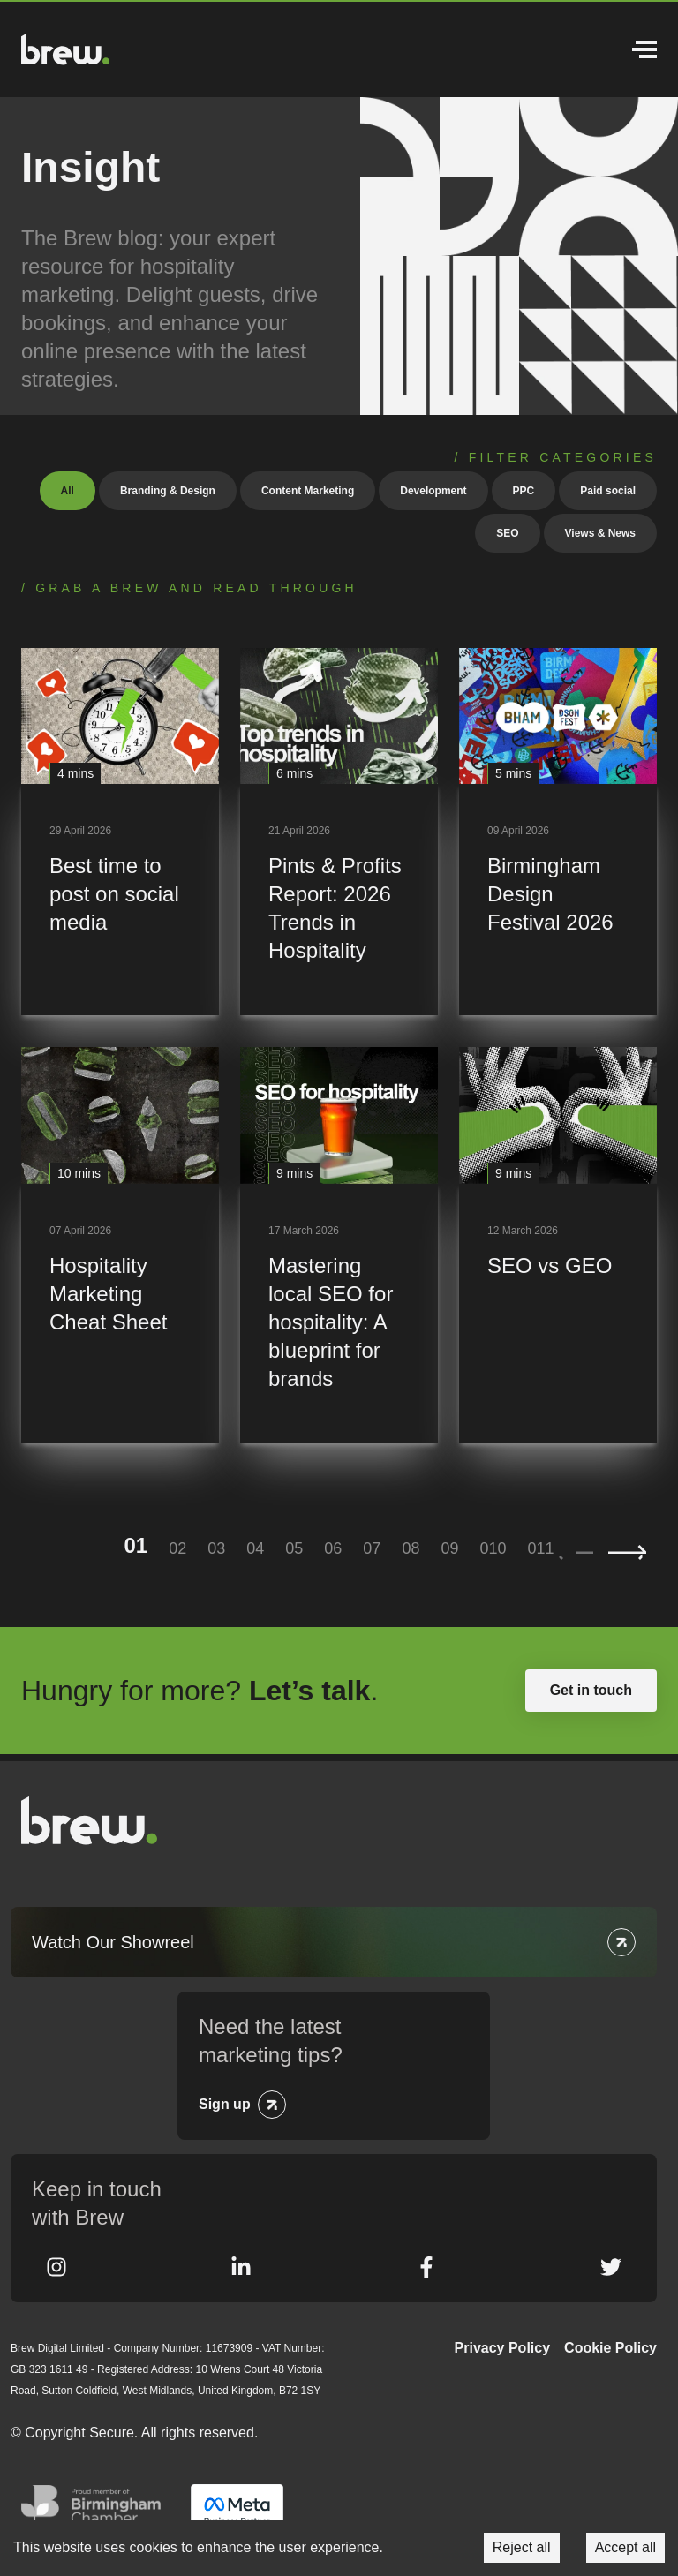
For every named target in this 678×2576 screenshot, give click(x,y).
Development (433, 491)
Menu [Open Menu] (644, 49)
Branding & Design (167, 491)
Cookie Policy (610, 2347)
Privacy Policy (503, 2347)
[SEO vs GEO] (558, 1244)
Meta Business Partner (237, 2510)
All (67, 491)
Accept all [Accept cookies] (625, 2547)
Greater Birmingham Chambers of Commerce (95, 2510)
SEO (507, 533)
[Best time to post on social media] (120, 831)
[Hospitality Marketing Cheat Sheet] (120, 1244)
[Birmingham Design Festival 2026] (558, 831)
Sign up (225, 2104)
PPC (524, 491)
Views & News (600, 533)
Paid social (608, 491)
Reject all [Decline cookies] (522, 2547)
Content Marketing (307, 491)
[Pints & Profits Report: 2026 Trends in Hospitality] (339, 831)
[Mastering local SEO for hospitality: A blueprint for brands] (339, 1244)
